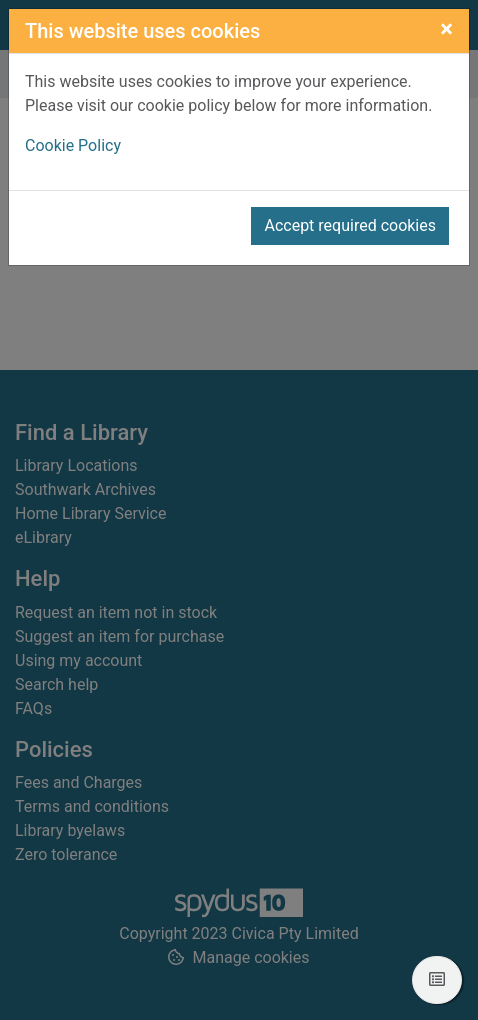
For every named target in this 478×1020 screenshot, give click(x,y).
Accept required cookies (350, 225)
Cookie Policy (73, 145)
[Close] (446, 29)
